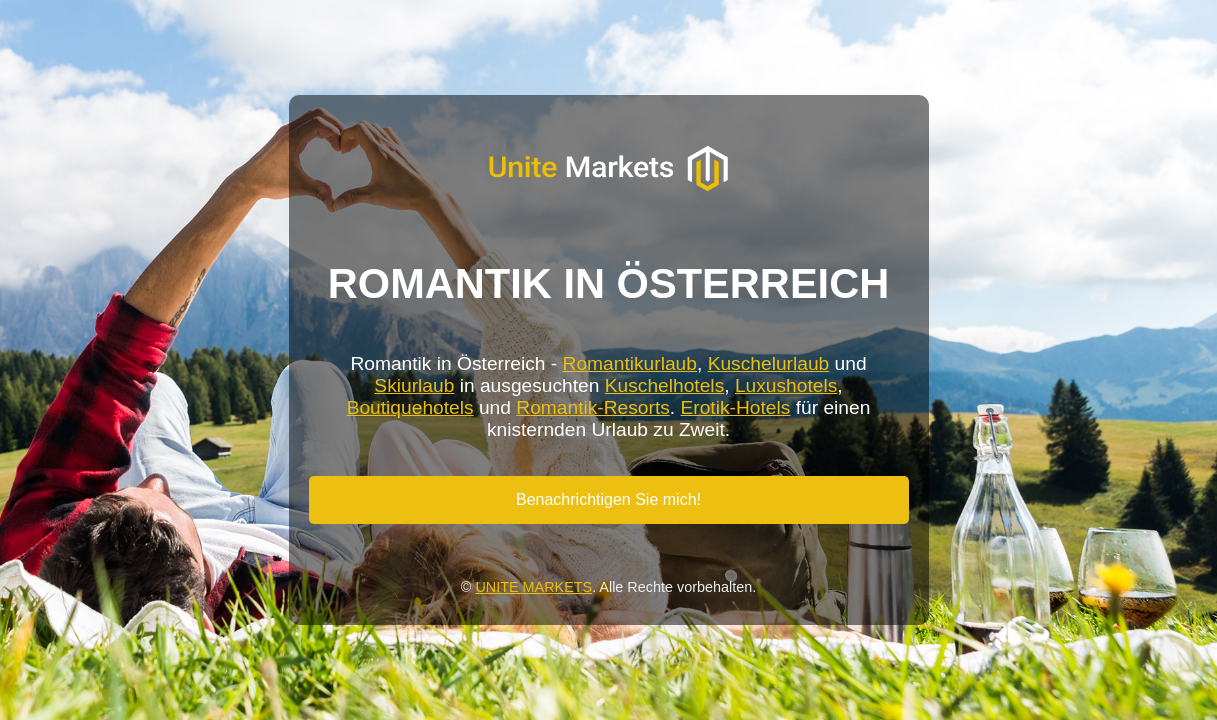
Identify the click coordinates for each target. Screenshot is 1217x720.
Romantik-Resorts (593, 407)
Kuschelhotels (664, 385)
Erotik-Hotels (736, 407)
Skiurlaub (414, 385)
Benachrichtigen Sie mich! (608, 499)
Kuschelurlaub (769, 363)
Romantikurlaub (630, 363)
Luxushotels (786, 385)
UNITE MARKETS (533, 587)
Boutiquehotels (410, 407)
